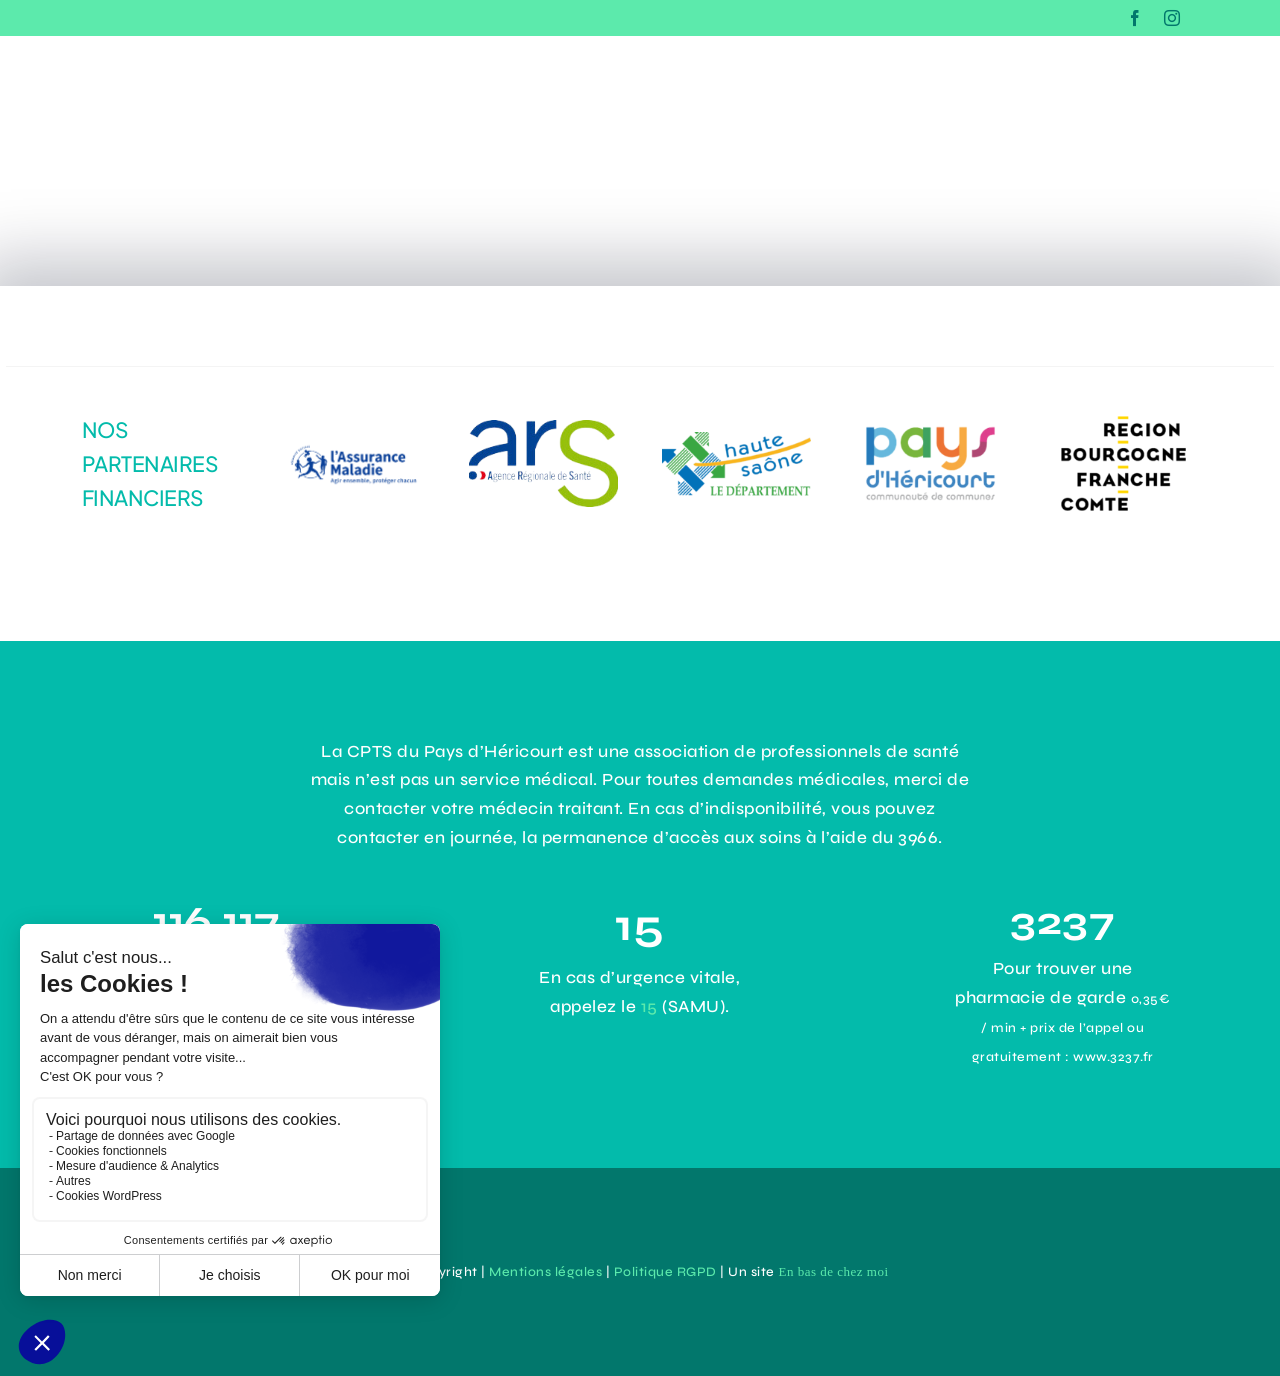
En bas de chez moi (833, 1271)
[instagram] (1172, 18)
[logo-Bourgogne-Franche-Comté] (1123, 412)
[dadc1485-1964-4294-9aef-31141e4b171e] (543, 428)
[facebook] (1135, 18)
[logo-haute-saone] (736, 440)
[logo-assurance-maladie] (349, 433)
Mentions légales (545, 1272)
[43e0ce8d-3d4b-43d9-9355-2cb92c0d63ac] (930, 425)
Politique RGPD (665, 1272)
